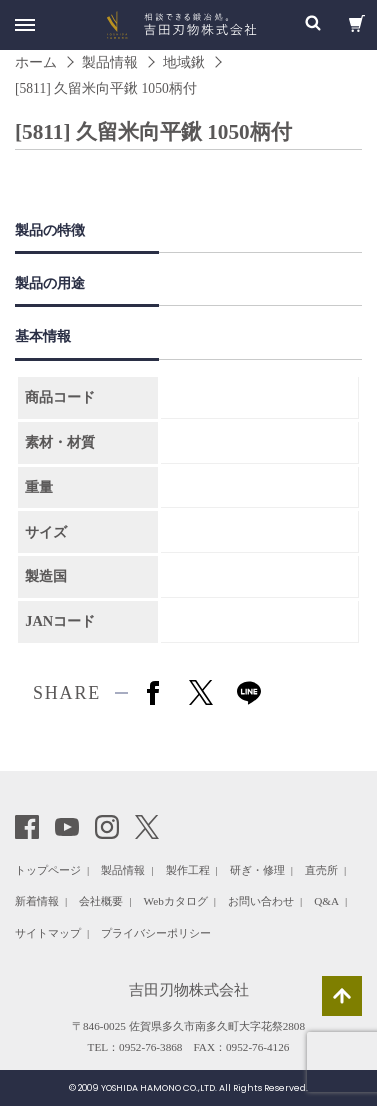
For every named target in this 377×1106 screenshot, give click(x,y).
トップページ (48, 870)
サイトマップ (48, 933)
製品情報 (123, 870)
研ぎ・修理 (257, 870)
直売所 (321, 870)
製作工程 (188, 870)
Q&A (326, 901)
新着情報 (37, 901)
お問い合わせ (261, 901)
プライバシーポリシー (156, 933)
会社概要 (101, 901)
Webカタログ (176, 901)
